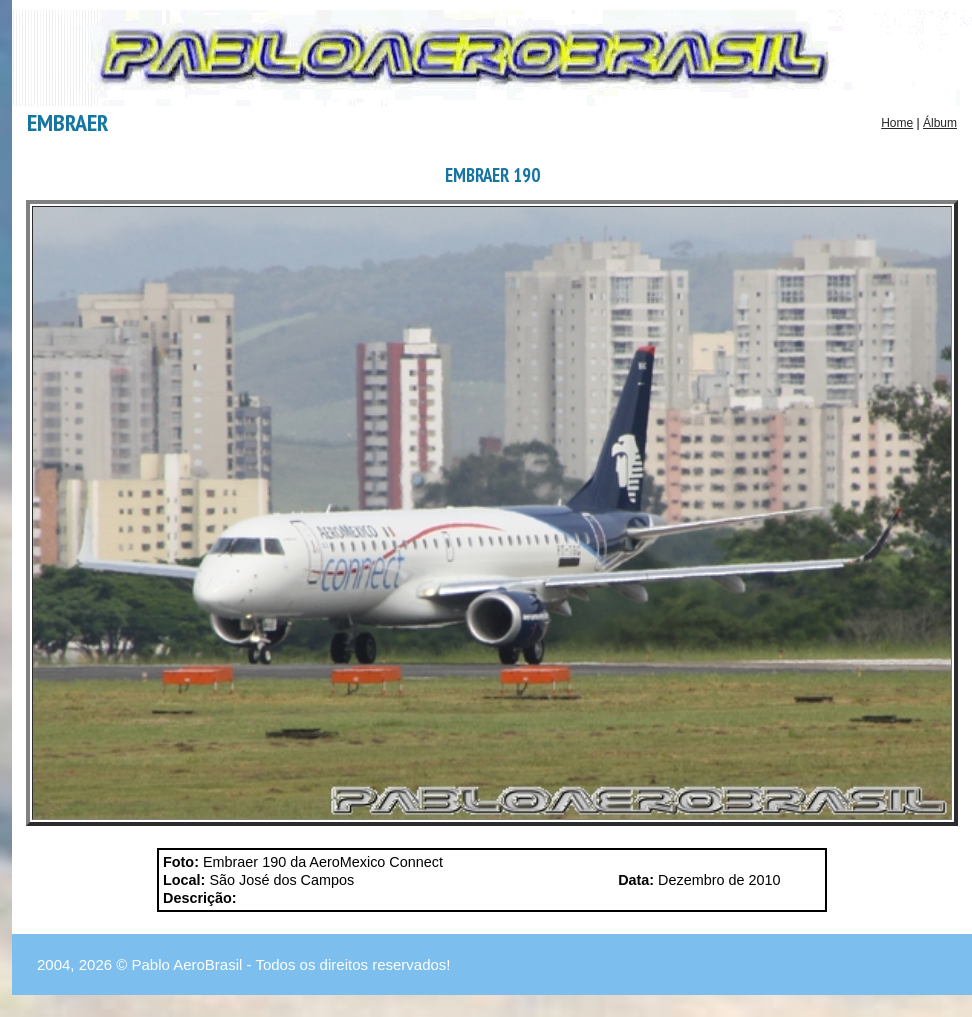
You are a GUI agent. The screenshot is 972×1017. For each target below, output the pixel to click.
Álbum (940, 123)
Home (897, 123)
